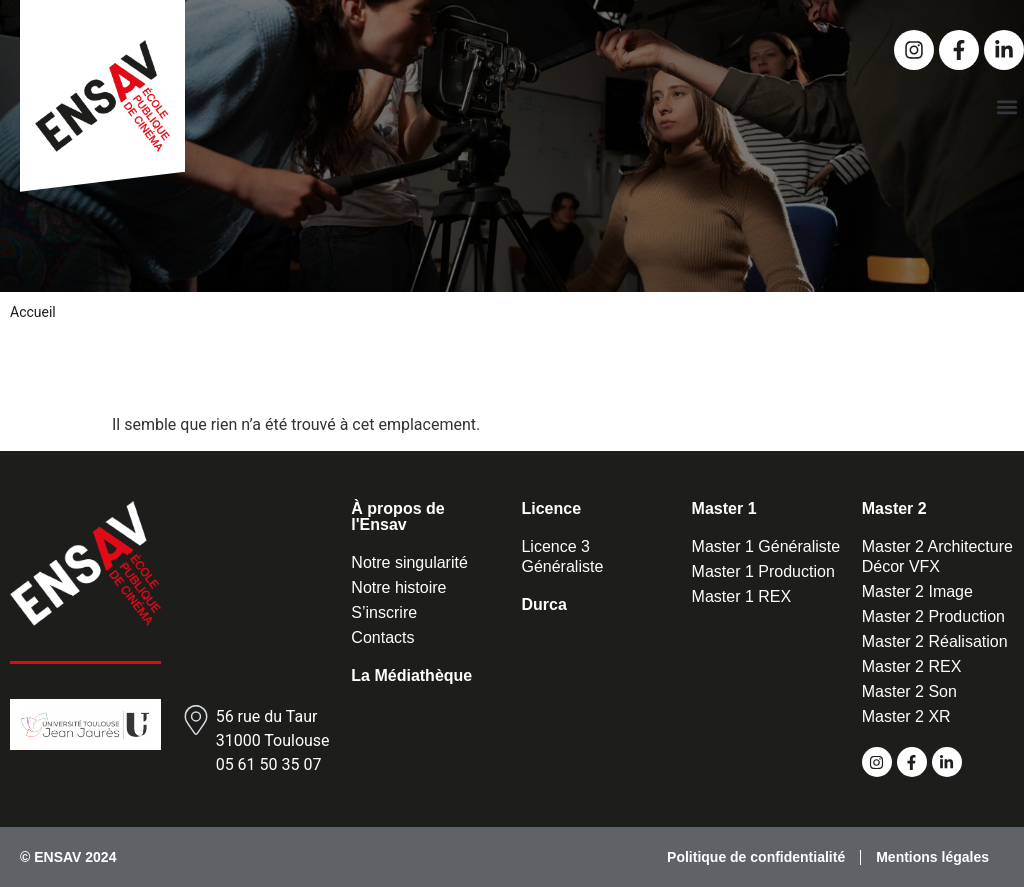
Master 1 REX (742, 596)
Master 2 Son (909, 691)
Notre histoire (398, 587)
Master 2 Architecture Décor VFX (937, 556)
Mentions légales (932, 857)
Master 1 (724, 508)
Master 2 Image (917, 591)
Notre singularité (409, 562)
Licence (551, 508)
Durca (543, 604)
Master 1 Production (763, 571)
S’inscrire (384, 612)
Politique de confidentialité (756, 857)
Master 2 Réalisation (935, 641)
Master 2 (894, 508)
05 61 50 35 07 (269, 764)
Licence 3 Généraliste (562, 556)
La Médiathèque (411, 675)
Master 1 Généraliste (766, 546)
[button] (1007, 106)
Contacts (382, 637)
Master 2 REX (912, 666)
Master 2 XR (906, 716)
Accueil (33, 312)
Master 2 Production (933, 616)
